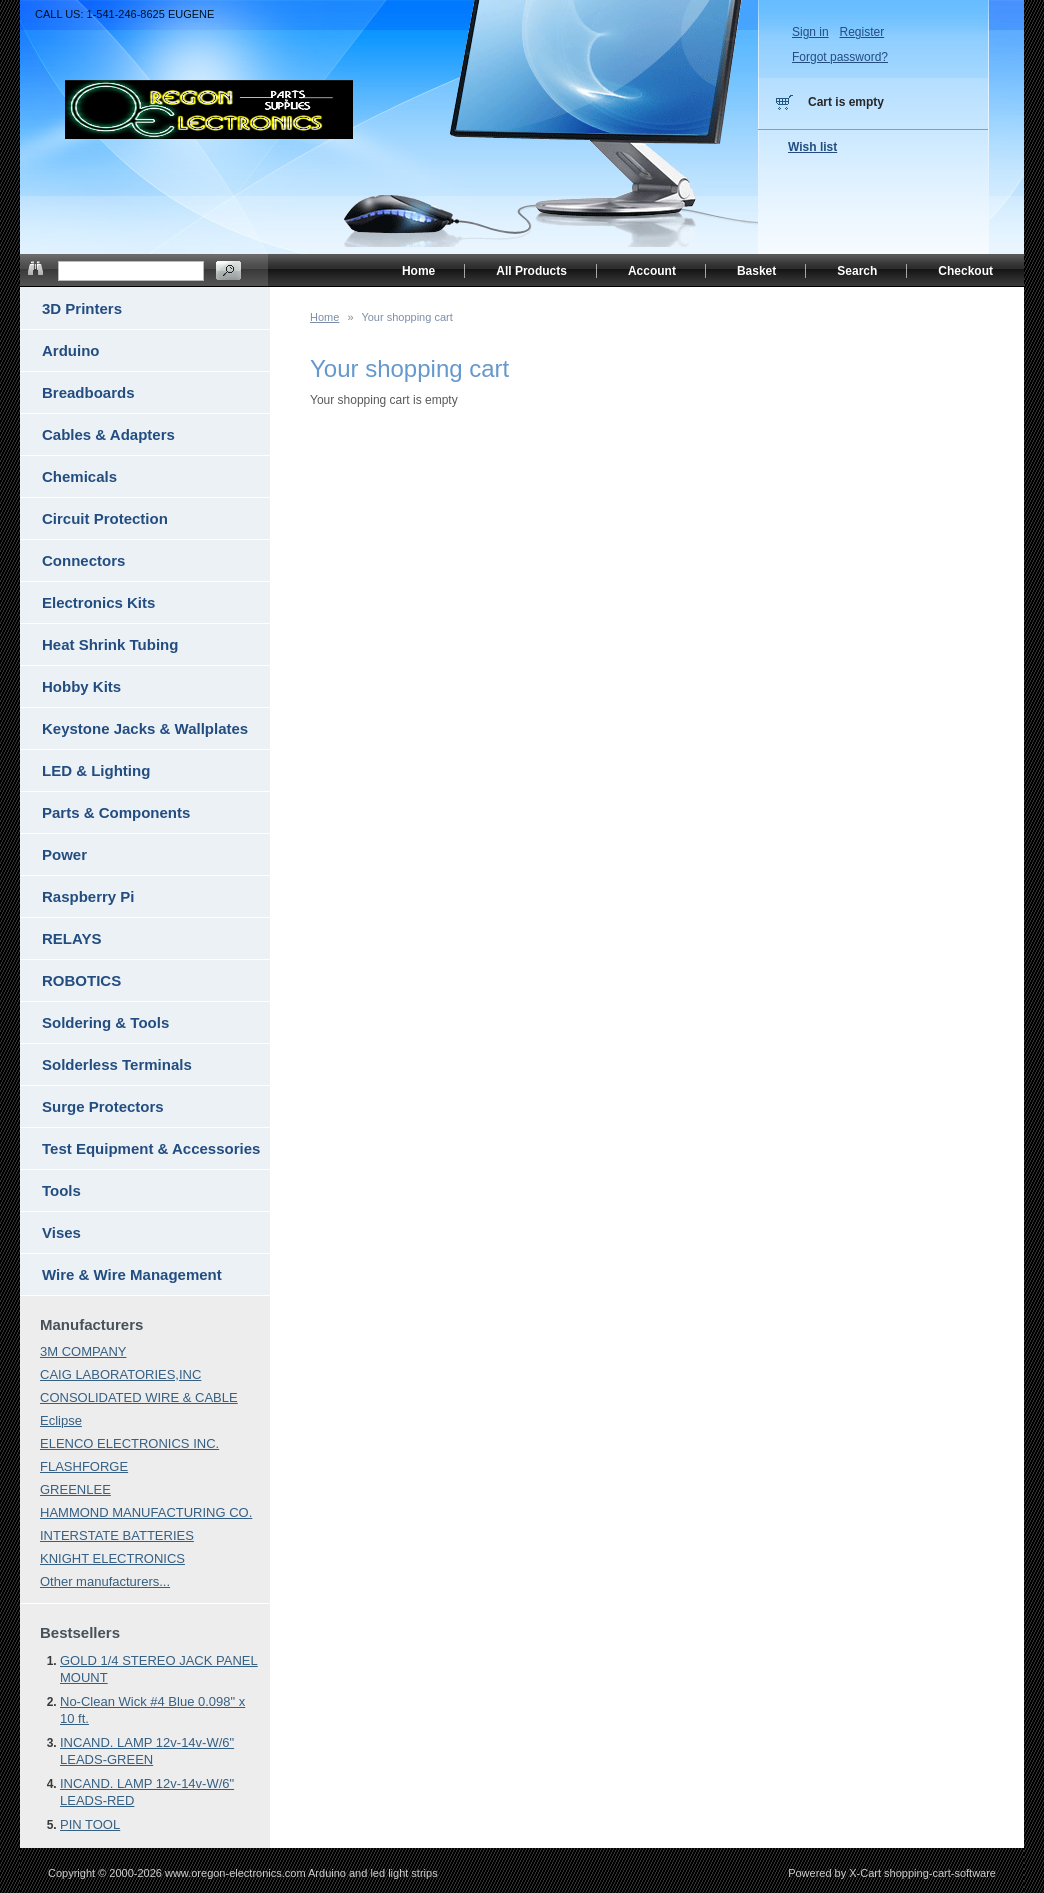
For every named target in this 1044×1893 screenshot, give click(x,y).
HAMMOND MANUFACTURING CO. (146, 1512)
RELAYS (71, 938)
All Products (531, 271)
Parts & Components (116, 812)
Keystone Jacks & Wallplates (145, 728)
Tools (61, 1190)
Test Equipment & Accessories (151, 1148)
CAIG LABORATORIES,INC (120, 1374)
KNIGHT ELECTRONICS (112, 1558)
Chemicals (79, 476)
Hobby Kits (81, 686)
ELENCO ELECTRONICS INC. (129, 1443)
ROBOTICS (81, 980)
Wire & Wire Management (132, 1274)
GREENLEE (75, 1489)
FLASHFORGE (84, 1466)
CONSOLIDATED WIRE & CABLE (139, 1397)
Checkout (965, 271)
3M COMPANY (83, 1351)
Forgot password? (840, 57)
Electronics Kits (98, 602)
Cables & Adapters (108, 434)
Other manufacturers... (105, 1581)
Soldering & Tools (105, 1022)
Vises (61, 1232)
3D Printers (82, 308)
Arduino (71, 350)
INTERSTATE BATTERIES (117, 1535)
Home (324, 317)
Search (857, 271)
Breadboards (88, 392)
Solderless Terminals (117, 1064)
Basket (756, 271)
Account (652, 271)
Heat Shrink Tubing (110, 644)
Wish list (812, 147)
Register (861, 32)
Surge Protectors (103, 1106)
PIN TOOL (90, 1824)
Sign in (810, 32)
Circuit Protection (105, 518)
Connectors (83, 560)
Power (64, 854)
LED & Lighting (96, 770)
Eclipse (61, 1420)
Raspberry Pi (88, 896)
